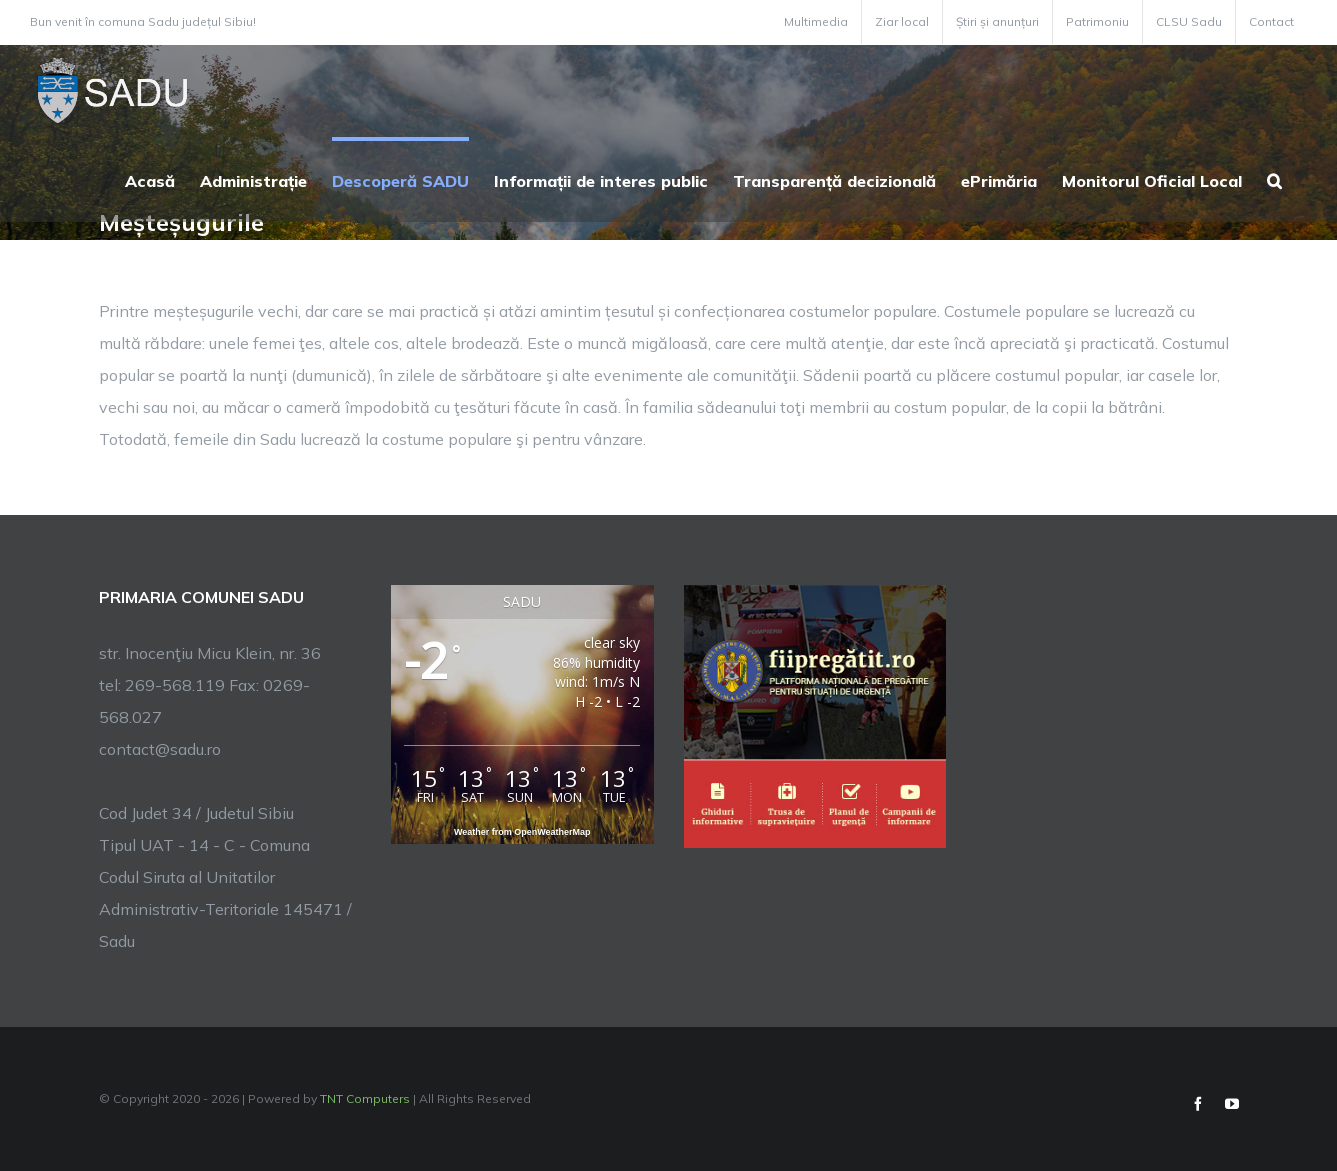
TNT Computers (365, 1098)
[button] (1274, 179)
